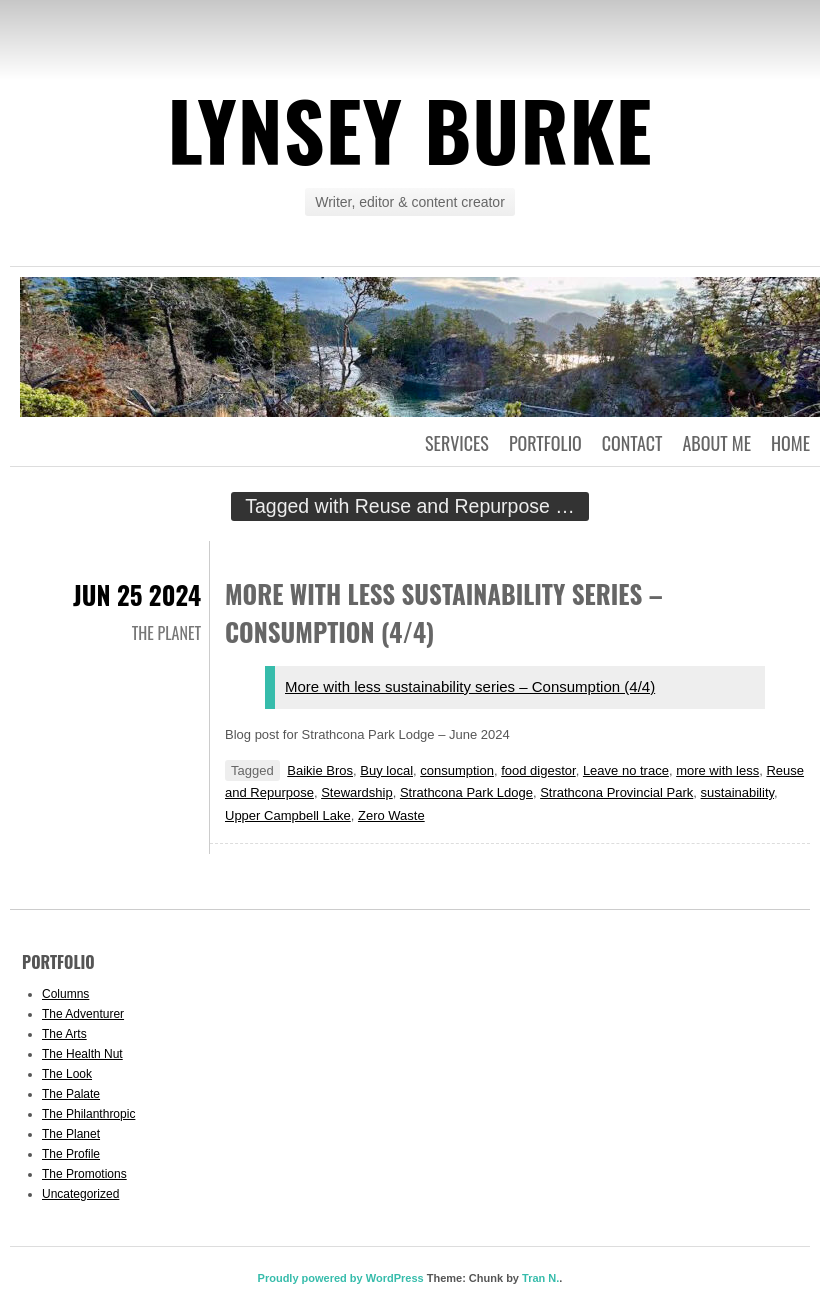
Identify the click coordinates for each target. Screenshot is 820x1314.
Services (457, 443)
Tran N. (540, 1278)
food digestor (538, 770)
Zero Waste (391, 815)
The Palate (71, 1094)
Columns (65, 994)
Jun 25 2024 (137, 594)
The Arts (64, 1034)
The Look (67, 1074)
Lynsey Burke (409, 129)
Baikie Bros (320, 770)
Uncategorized (80, 1194)
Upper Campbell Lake (288, 815)
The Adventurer (83, 1014)
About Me (716, 443)
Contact (632, 443)
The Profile (71, 1154)
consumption (457, 770)
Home (790, 443)
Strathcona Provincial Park (616, 792)
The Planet (166, 633)
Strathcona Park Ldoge (466, 792)
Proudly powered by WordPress (341, 1278)
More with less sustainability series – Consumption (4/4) (470, 686)
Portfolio (545, 443)
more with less (717, 770)
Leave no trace (626, 770)
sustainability (737, 792)
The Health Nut (82, 1054)
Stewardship (357, 792)
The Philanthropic (88, 1114)
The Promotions (84, 1174)
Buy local (386, 770)
